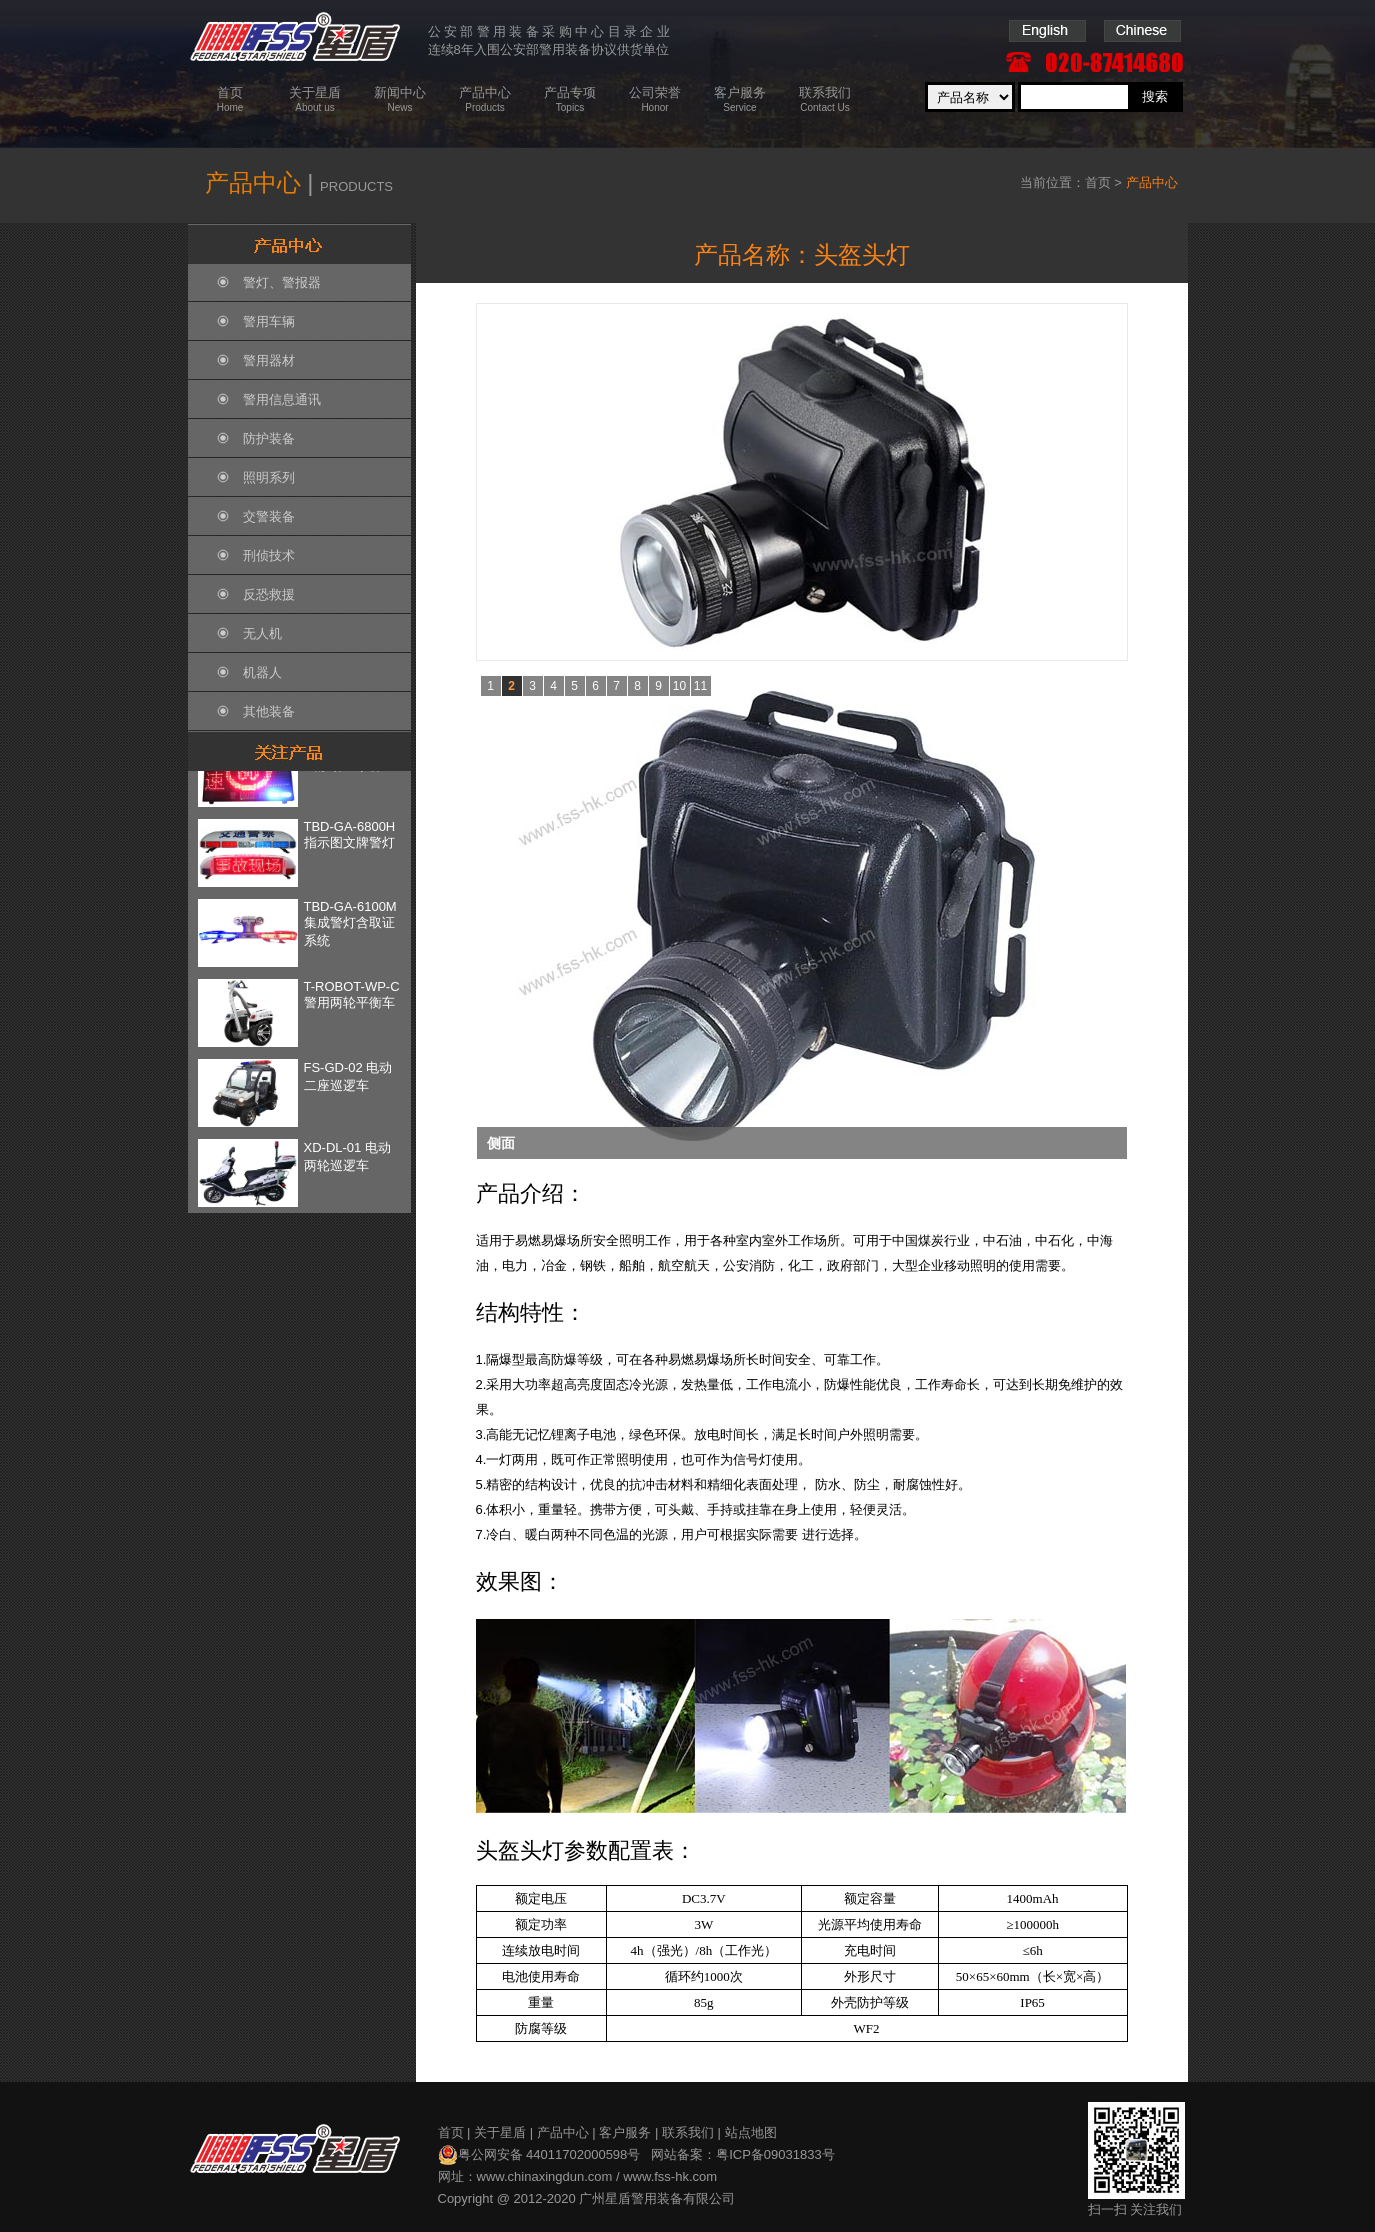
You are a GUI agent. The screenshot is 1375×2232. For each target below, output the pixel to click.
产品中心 (563, 2132)
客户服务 (625, 2132)
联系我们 (688, 2132)
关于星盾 (500, 2132)
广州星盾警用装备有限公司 (657, 2198)
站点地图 (751, 2132)
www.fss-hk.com (670, 2176)
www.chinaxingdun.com (545, 2176)
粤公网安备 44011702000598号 (539, 2155)
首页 (1098, 182)
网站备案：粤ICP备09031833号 (743, 2154)
